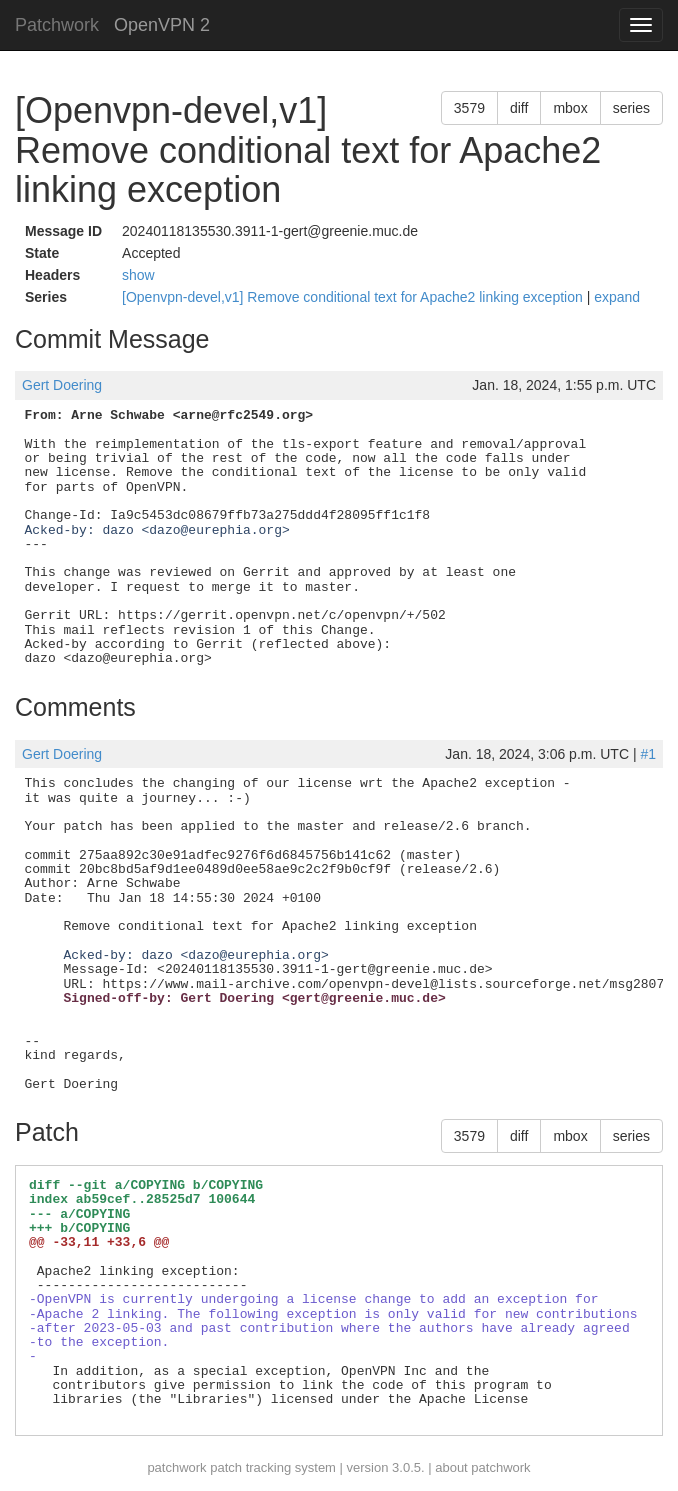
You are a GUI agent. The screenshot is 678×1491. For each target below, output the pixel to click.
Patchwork (57, 25)
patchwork (176, 1467)
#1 (648, 754)
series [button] (631, 108)
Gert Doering (62, 385)
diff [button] (519, 108)
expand (617, 297)
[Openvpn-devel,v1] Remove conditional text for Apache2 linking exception (354, 297)
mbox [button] (570, 108)
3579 (469, 108)
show (138, 275)
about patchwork (482, 1467)
